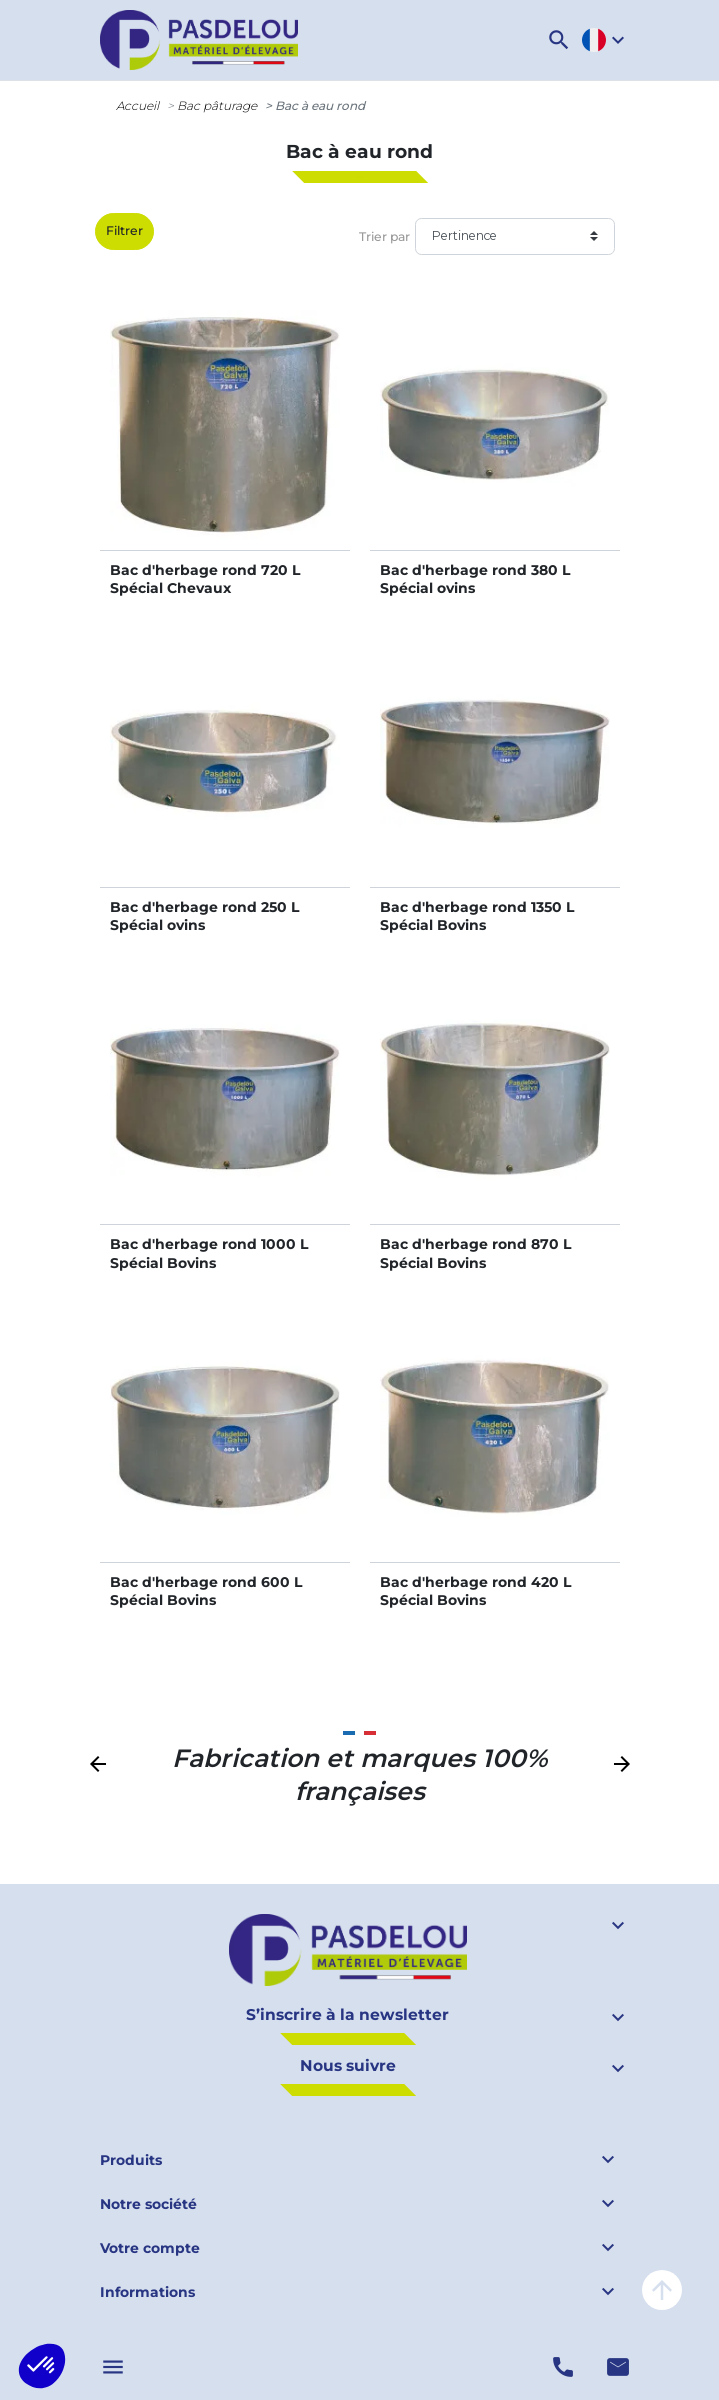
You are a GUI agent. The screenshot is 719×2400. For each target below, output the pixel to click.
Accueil (137, 105)
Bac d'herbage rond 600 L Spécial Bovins (206, 1591)
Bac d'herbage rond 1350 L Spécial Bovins (477, 916)
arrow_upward (662, 2290)
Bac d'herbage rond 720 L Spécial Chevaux (205, 579)
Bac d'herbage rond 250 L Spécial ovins (204, 916)
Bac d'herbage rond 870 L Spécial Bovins (475, 1253)
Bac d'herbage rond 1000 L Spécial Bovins (209, 1253)
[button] (559, 40)
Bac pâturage (217, 105)
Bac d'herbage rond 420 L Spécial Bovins (475, 1591)
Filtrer (124, 230)
